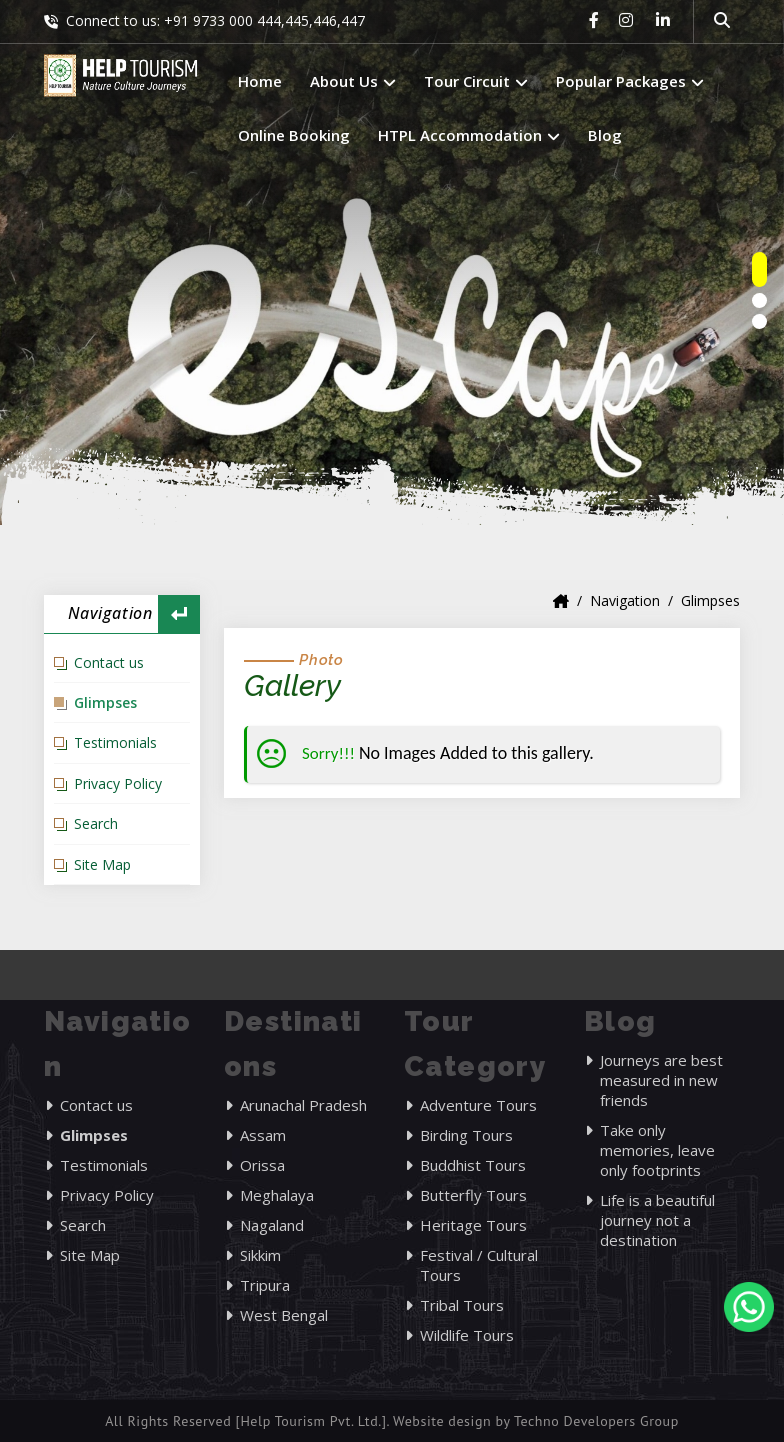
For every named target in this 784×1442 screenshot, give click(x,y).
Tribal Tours (462, 1305)
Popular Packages (630, 81)
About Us (353, 81)
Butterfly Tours (473, 1195)
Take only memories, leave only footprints (657, 1150)
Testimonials (115, 742)
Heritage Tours (473, 1225)
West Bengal (284, 1315)
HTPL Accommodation (469, 135)
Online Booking (294, 135)
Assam (263, 1135)
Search (96, 823)
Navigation (625, 600)
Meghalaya (277, 1195)
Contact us (109, 662)
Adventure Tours (478, 1105)
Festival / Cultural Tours (479, 1265)
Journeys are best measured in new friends (661, 1080)
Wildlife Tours (467, 1335)
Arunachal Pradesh (303, 1105)
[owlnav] (759, 269)
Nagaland (272, 1225)
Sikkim (260, 1255)
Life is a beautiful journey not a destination (657, 1220)
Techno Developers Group (596, 1421)
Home (260, 81)
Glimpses (105, 702)
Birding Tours (466, 1135)
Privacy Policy (118, 783)
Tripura (265, 1285)
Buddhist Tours (473, 1165)
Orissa (262, 1165)
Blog (605, 135)
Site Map (102, 864)
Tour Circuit (476, 81)
